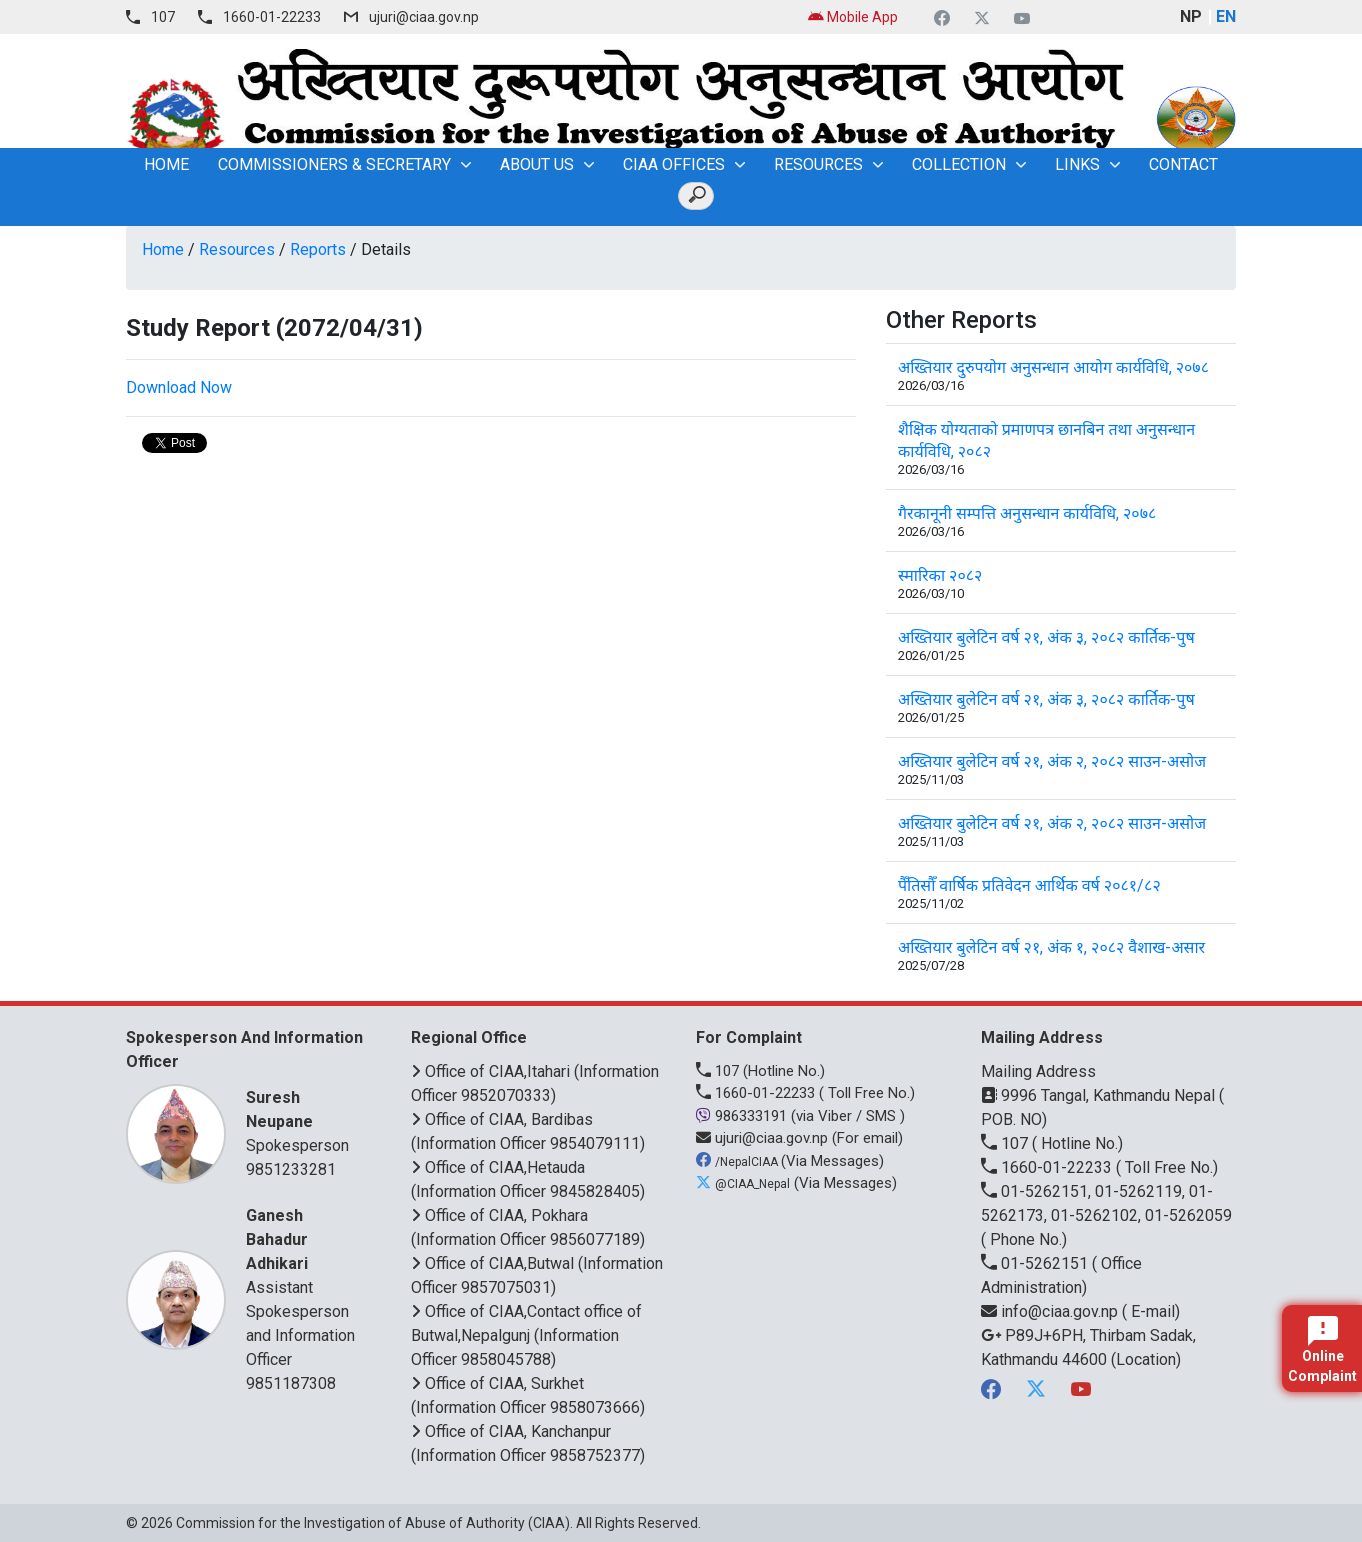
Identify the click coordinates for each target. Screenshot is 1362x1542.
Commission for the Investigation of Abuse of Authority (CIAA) (373, 1523)
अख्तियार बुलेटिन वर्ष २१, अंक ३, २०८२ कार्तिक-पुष (1046, 637)
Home (163, 249)
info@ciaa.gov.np (1051, 1311)
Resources (818, 164)
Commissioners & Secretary (334, 164)
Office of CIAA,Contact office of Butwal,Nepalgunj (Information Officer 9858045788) (526, 1335)
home (166, 164)
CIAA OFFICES (674, 164)
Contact (1183, 164)
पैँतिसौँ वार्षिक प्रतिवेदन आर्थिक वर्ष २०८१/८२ (1029, 885)
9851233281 (291, 1169)
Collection (959, 164)
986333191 (743, 1116)
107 (163, 17)
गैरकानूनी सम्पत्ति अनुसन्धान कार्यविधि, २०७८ (1027, 513)
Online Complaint (1322, 1350)
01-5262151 (1036, 1263)
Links (1077, 164)
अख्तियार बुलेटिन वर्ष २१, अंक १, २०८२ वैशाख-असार (1051, 947)
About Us (537, 164)
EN (1226, 16)
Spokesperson (303, 1120)
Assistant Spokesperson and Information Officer (303, 1286)
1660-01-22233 (272, 17)
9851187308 (291, 1383)
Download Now (179, 387)
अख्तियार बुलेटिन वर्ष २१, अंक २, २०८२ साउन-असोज (1052, 761)
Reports (318, 249)
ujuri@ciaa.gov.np (424, 17)
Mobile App (853, 17)
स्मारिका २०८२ (940, 575)
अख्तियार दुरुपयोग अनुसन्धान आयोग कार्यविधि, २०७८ (1053, 367)
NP (1191, 16)
